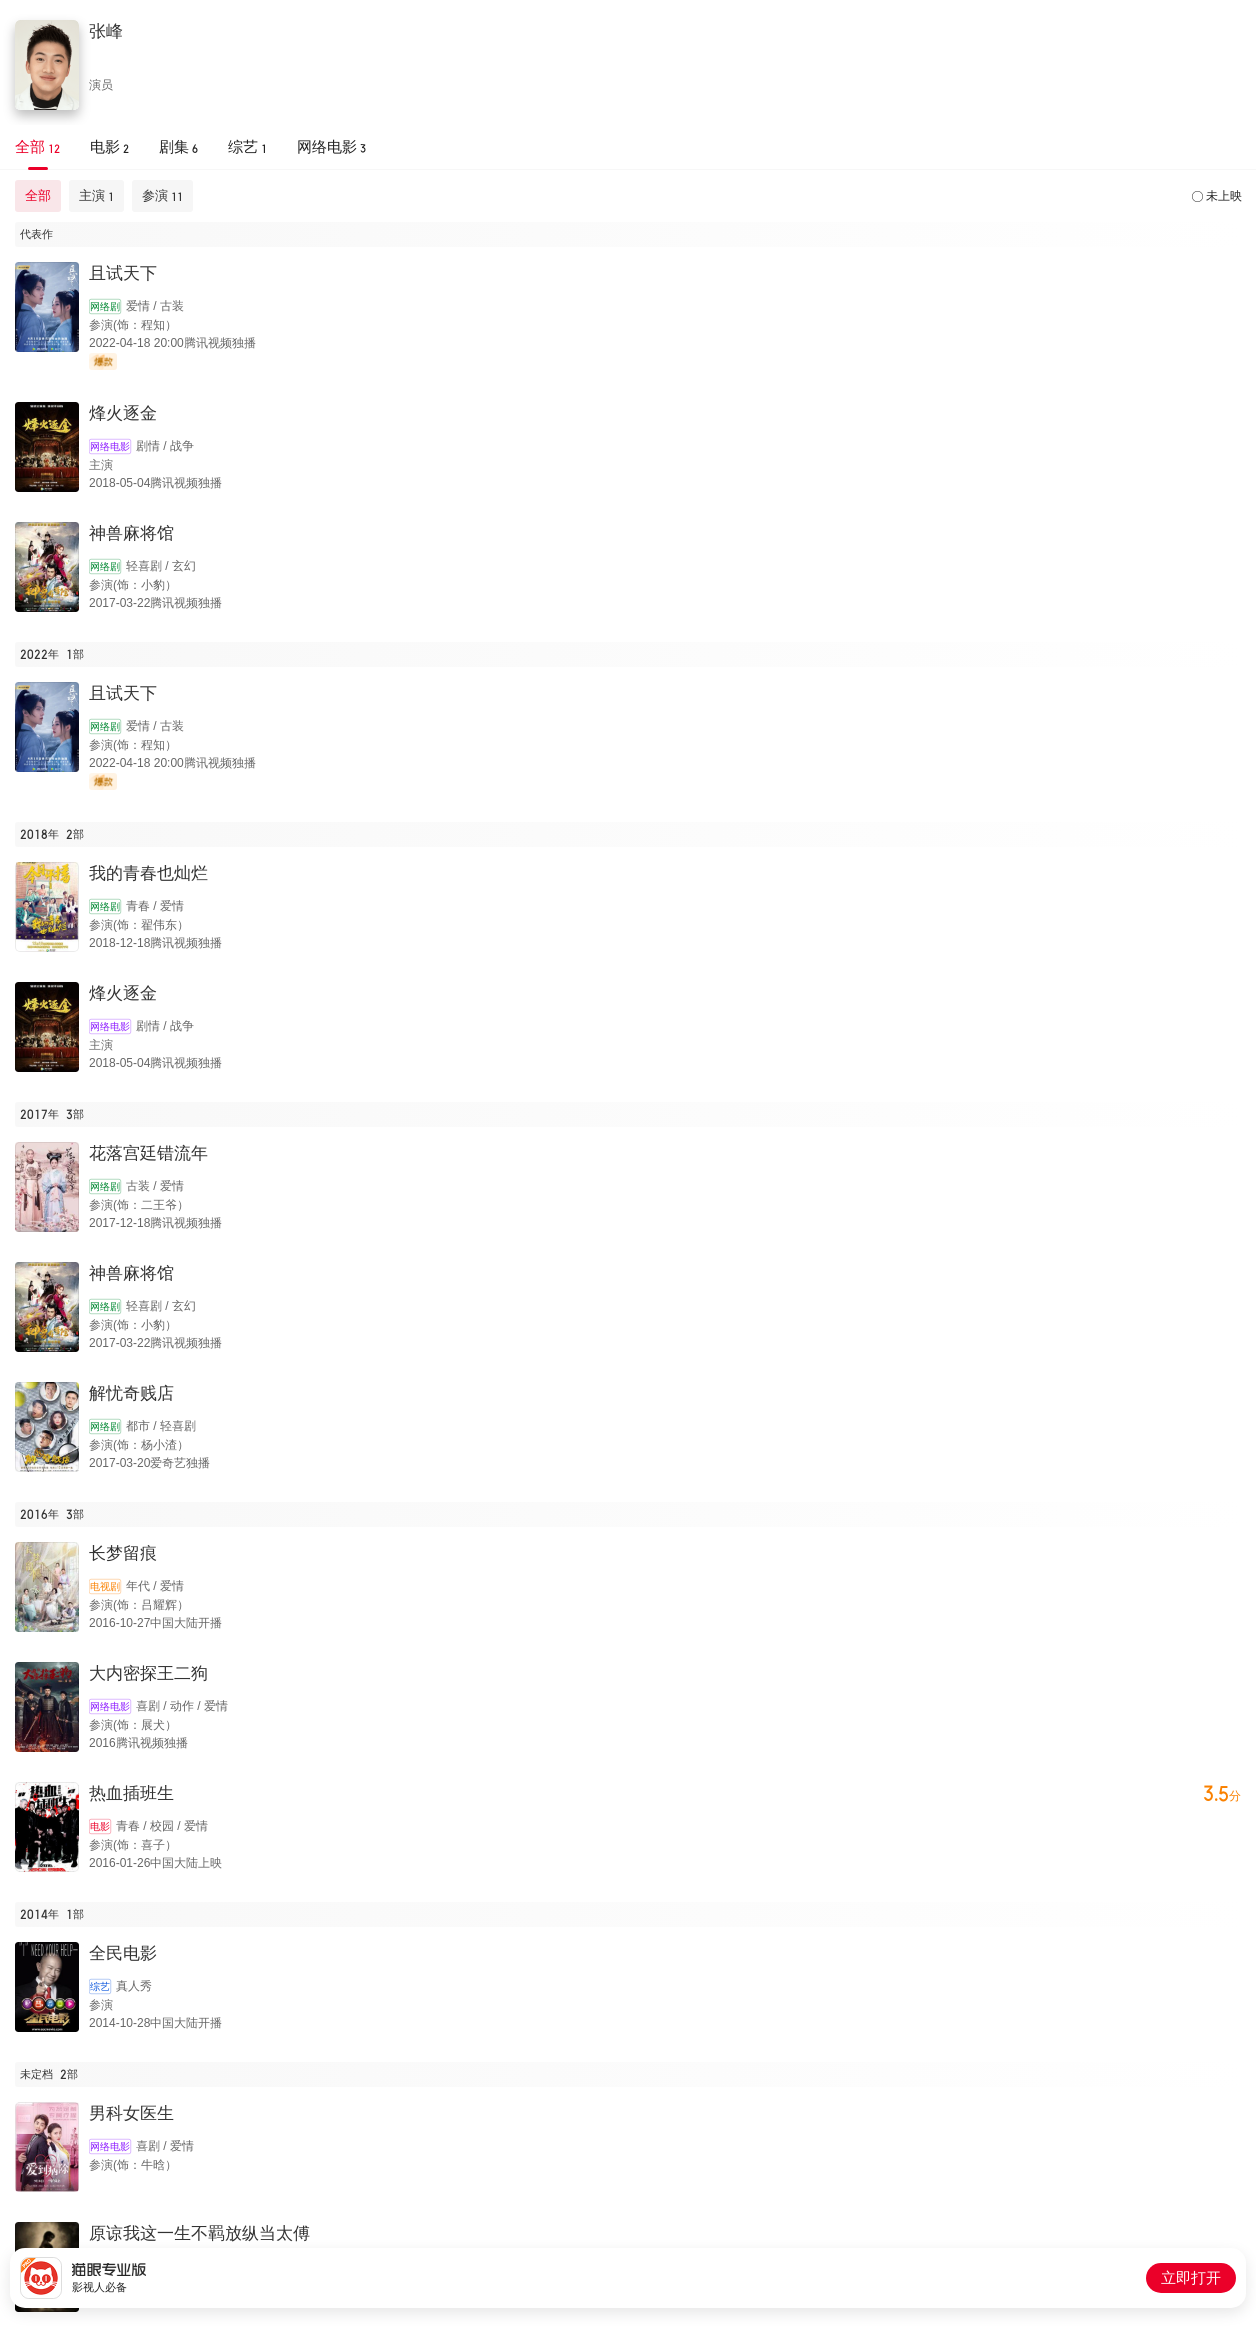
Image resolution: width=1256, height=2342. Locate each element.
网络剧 (105, 306)
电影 (100, 1826)
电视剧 (105, 1586)
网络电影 (110, 446)
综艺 (100, 1986)
